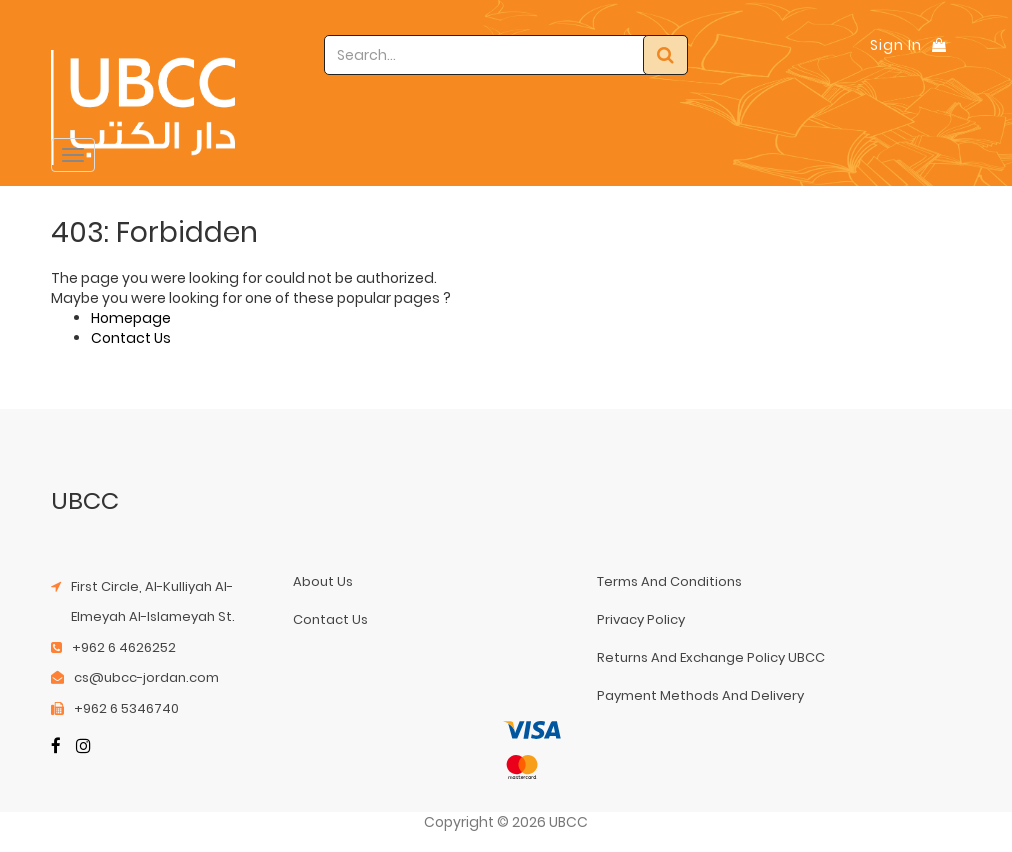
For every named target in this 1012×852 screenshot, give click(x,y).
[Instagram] (83, 747)
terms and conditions (669, 581)
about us (323, 581)
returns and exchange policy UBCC (711, 657)
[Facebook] (56, 747)
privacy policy (641, 619)
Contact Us (131, 338)
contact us (330, 619)
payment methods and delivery (700, 695)
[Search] (665, 55)
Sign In (896, 45)
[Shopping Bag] (939, 45)
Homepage (131, 318)
